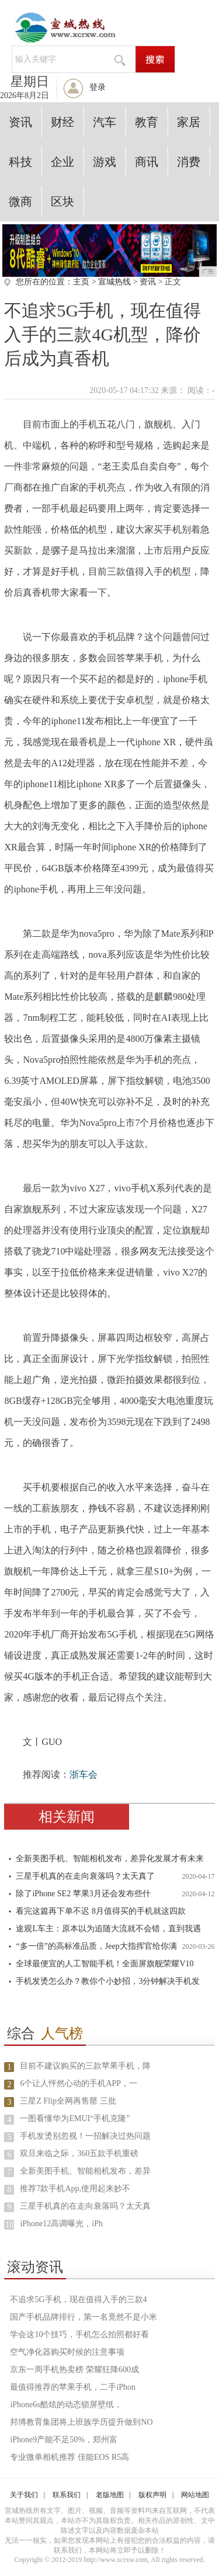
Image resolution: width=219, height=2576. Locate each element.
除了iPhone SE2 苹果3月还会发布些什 (83, 1893)
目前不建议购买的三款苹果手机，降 (85, 2066)
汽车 (104, 122)
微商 (20, 201)
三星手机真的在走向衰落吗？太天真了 (85, 1876)
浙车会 (83, 1774)
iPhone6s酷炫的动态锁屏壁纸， (65, 2404)
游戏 (104, 161)
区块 (62, 201)
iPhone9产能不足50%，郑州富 (63, 2439)
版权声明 (152, 2495)
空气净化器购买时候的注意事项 (67, 2352)
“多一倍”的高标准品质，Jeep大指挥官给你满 (96, 1946)
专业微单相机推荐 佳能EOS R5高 (69, 2457)
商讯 (146, 161)
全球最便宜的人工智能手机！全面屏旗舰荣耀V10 (104, 1963)
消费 (188, 161)
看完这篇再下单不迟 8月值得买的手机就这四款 (101, 1911)
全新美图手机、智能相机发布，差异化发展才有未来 (110, 1858)
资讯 (20, 122)
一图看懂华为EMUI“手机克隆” (75, 2118)
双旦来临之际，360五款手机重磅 (79, 2153)
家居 (188, 122)
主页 (81, 281)
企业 (62, 161)
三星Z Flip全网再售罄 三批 (68, 2101)
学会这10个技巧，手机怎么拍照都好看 (79, 2334)
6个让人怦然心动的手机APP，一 (78, 2083)
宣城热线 (114, 281)
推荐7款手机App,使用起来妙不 (75, 2188)
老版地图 (110, 2495)
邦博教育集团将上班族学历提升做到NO (81, 2422)
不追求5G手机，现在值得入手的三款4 (78, 2299)
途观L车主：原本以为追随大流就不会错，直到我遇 (108, 1928)
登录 (97, 87)
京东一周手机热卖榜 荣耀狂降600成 (74, 2369)
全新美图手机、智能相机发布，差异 (85, 2171)
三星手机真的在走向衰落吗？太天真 (85, 2206)
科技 (20, 161)
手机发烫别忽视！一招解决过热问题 (85, 2136)
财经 (62, 122)
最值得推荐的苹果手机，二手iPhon (72, 2387)
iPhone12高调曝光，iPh (61, 2223)
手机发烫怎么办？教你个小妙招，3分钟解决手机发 (108, 1981)
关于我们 (24, 2495)
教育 (146, 122)
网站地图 (195, 2495)
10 (9, 2224)
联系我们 (67, 2495)
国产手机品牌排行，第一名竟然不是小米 (83, 2317)
